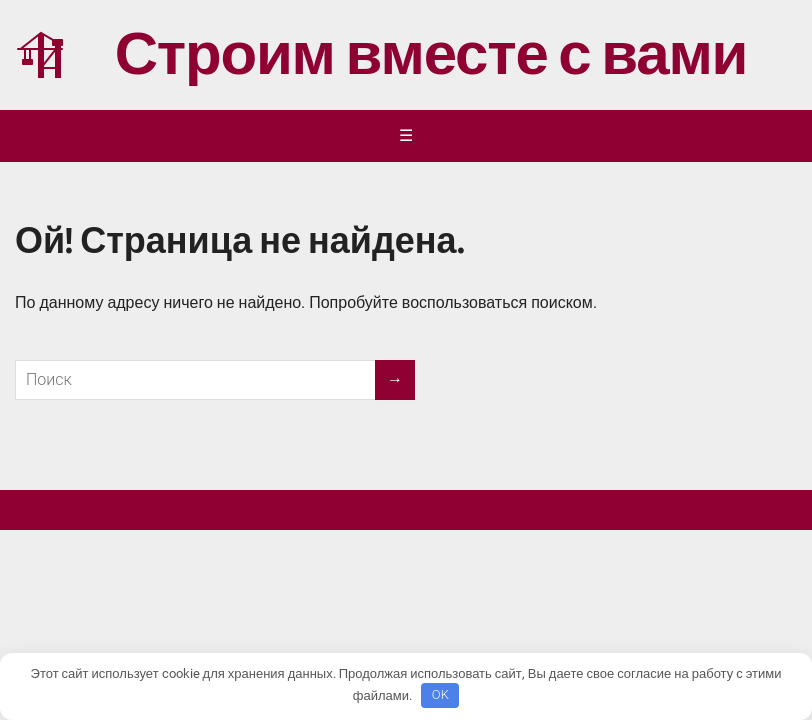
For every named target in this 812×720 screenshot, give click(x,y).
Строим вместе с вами (381, 55)
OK (440, 694)
